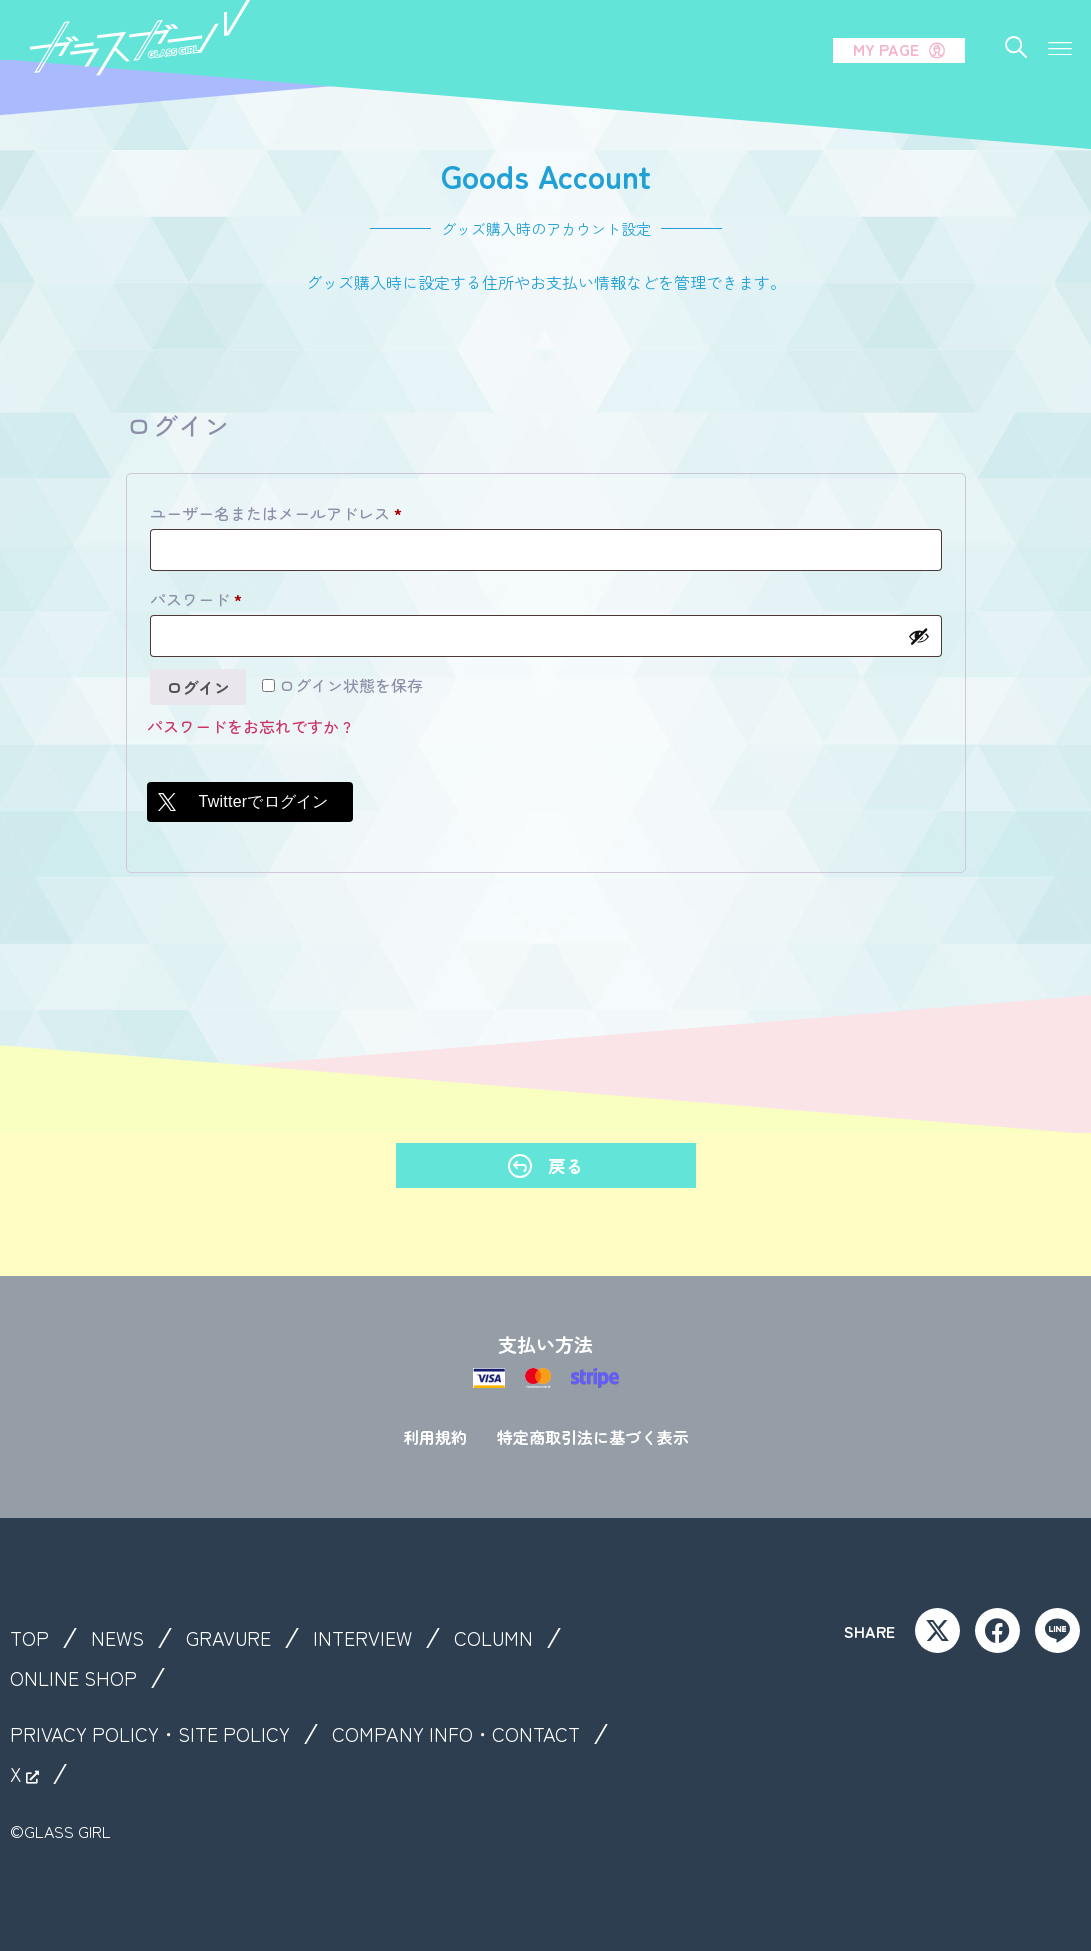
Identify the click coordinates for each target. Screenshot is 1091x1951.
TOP (29, 1638)
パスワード (203, 597)
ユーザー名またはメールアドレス (283, 511)
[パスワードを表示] (919, 636)
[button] (1059, 47)
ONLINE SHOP (73, 1678)
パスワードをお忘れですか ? (249, 726)
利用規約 (435, 1437)
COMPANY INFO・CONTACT (456, 1734)
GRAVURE (228, 1638)
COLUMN (493, 1638)
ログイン (198, 687)
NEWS (117, 1638)
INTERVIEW (362, 1638)
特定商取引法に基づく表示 (593, 1437)
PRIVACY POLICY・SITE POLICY (150, 1734)
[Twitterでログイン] (250, 802)
